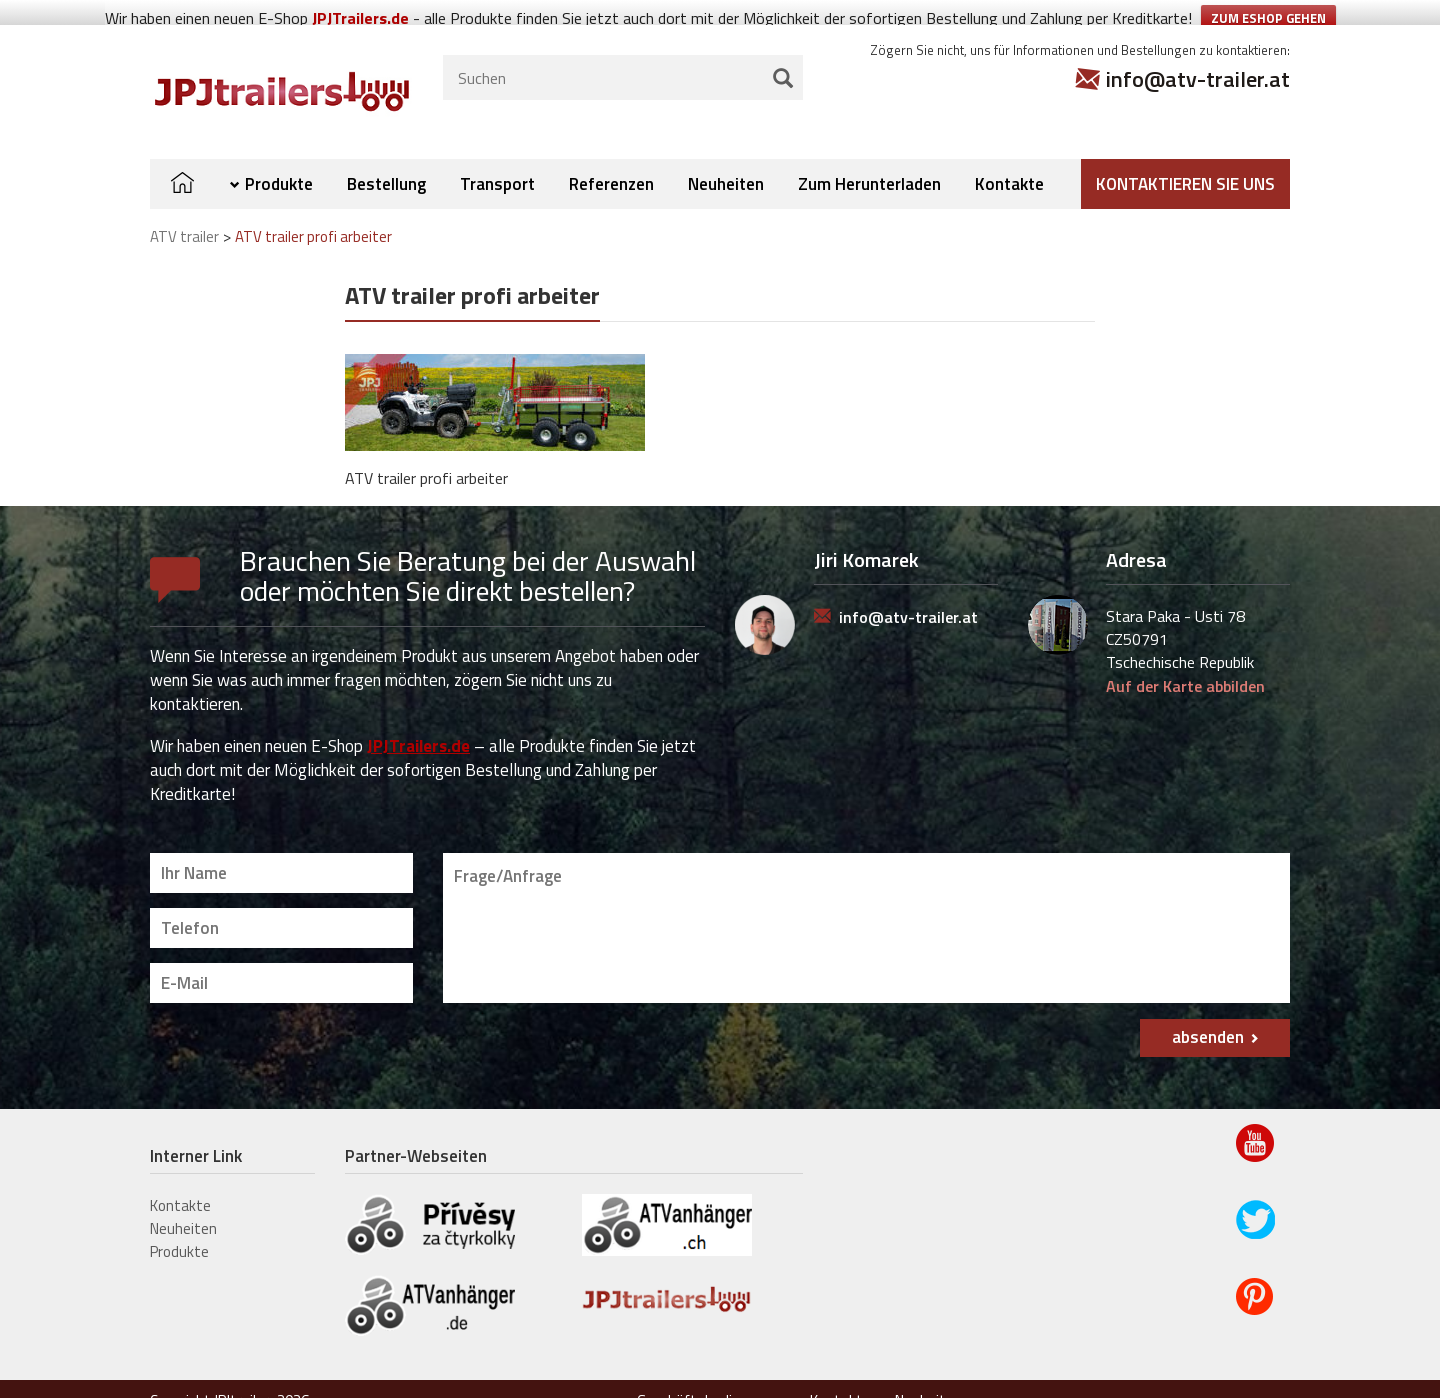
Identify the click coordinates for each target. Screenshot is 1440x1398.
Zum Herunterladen (869, 158)
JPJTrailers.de (418, 720)
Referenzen (611, 158)
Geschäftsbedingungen (711, 1375)
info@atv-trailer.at (1198, 54)
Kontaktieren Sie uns (1185, 158)
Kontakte (1009, 158)
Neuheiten (726, 158)
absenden (1208, 1012)
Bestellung (386, 158)
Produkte (279, 158)
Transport (497, 158)
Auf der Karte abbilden (1185, 661)
